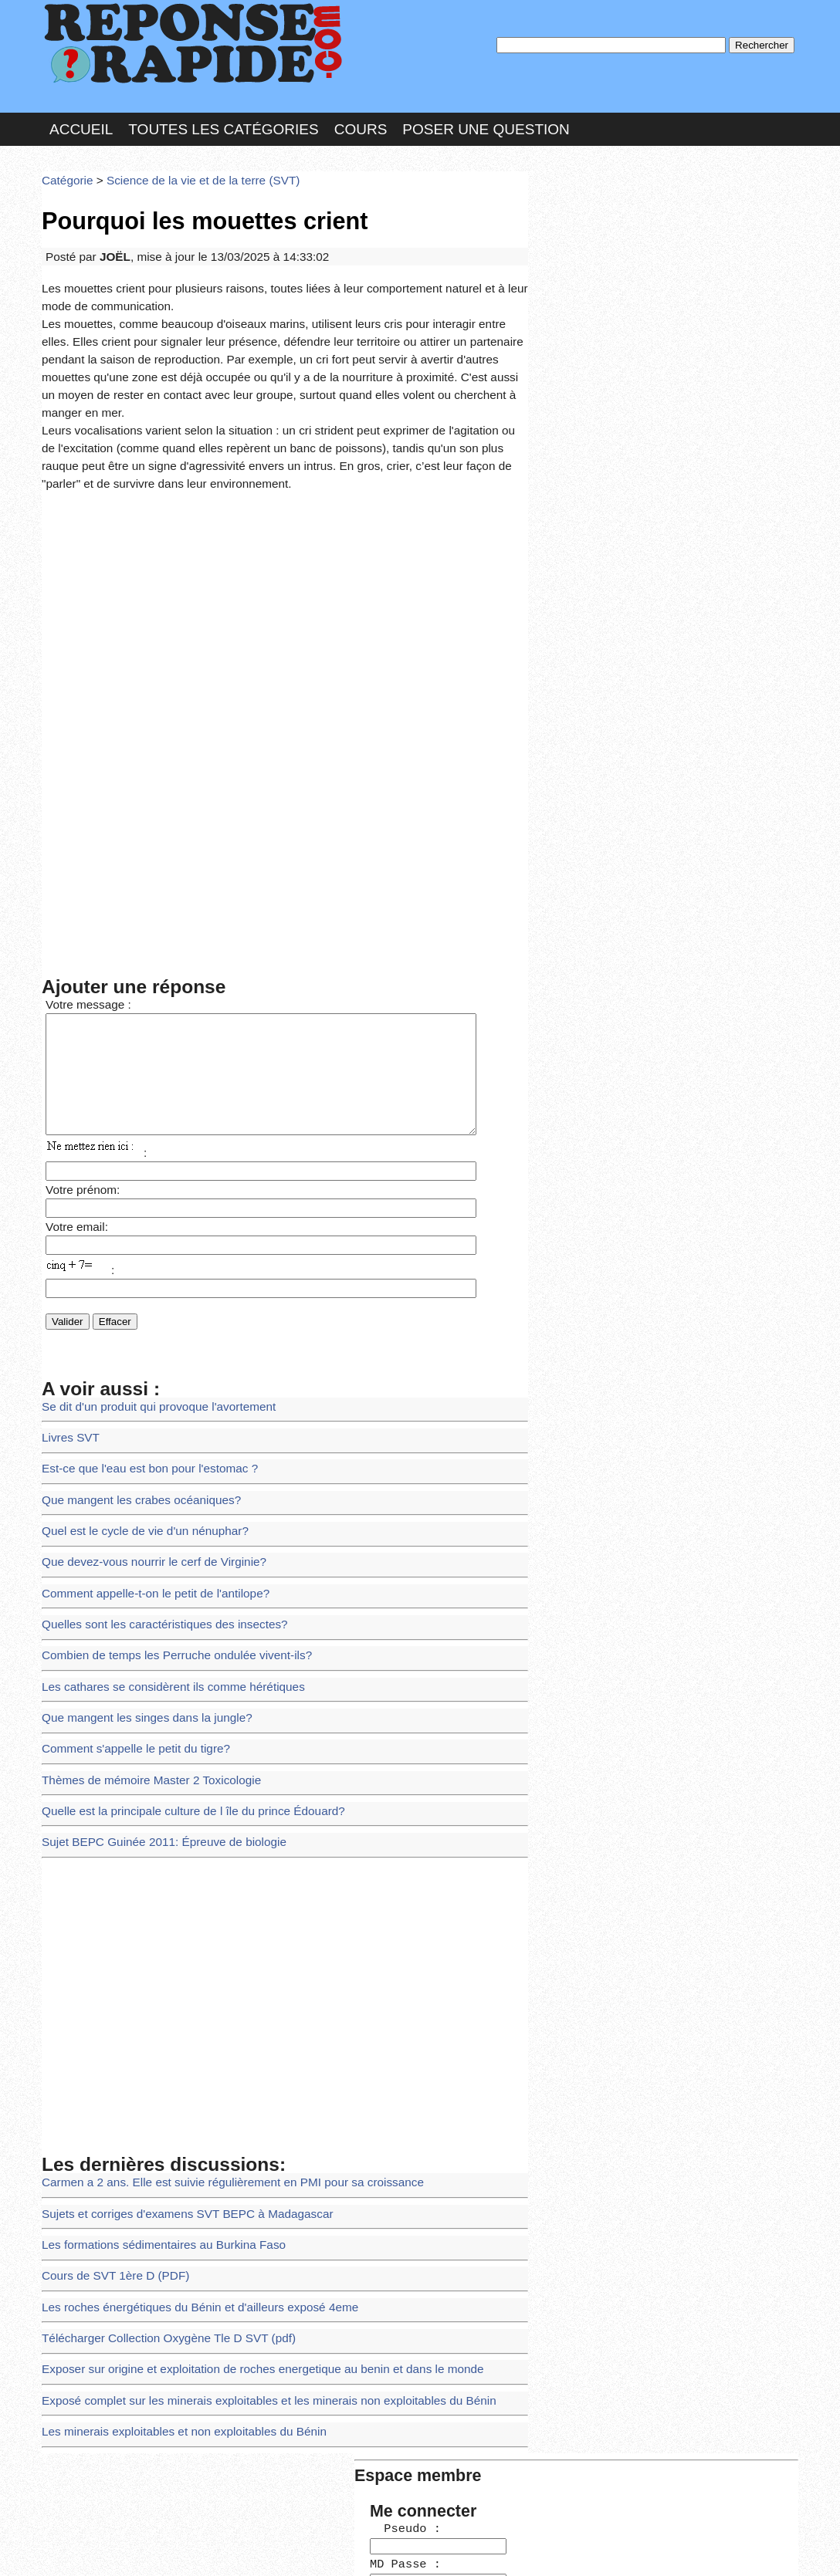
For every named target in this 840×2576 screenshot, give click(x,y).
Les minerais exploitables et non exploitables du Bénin (169, 2299)
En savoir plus (408, 2524)
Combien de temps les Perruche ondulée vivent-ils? (163, 1571)
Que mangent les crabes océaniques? (131, 1430)
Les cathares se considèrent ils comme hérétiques (160, 1598)
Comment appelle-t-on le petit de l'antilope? (144, 1514)
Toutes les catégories (223, 118)
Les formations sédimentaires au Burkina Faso (151, 2131)
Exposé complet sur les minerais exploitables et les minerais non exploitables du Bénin (245, 2271)
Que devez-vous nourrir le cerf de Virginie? (142, 1487)
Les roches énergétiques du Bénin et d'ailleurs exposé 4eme (184, 2187)
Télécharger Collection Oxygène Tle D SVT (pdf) (155, 2215)
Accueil (81, 118)
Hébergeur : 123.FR (377, 2548)
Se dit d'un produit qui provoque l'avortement (147, 1346)
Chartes (72, 2548)
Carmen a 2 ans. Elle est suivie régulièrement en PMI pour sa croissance (213, 2075)
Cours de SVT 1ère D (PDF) (108, 2159)
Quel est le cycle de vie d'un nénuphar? (134, 1458)
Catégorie (65, 165)
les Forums (268, 2548)
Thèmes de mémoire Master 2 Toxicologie (140, 1683)
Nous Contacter (164, 2548)
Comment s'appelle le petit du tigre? (126, 1655)
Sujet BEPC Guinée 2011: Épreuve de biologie (151, 1739)
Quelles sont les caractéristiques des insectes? (152, 1542)
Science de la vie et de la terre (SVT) (186, 165)
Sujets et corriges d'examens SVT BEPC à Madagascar (172, 2102)
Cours (361, 118)
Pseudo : (580, 226)
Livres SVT (67, 1374)
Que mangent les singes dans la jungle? (136, 1627)
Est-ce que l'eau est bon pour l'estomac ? (138, 1402)
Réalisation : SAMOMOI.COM (539, 2548)
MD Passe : (580, 258)
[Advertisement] (285, 556)
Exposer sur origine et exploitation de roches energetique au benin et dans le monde (240, 2243)
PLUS (652, 2548)
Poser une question (485, 118)
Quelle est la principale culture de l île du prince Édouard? (177, 1711)
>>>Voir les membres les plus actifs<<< (632, 535)
